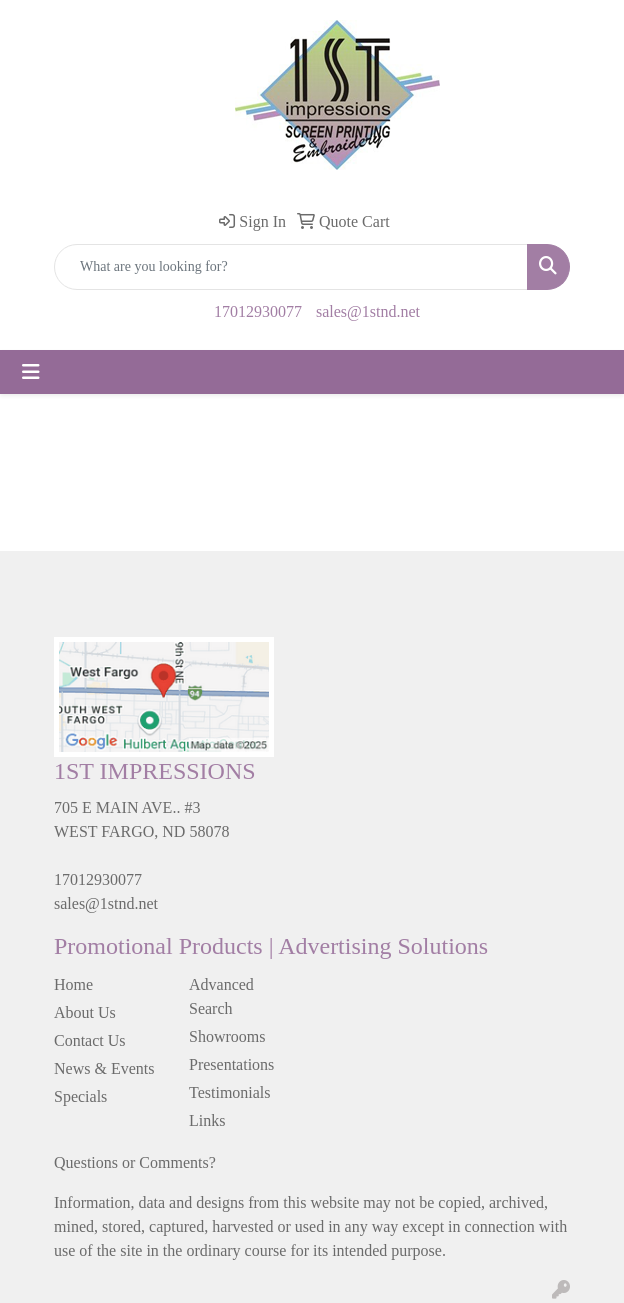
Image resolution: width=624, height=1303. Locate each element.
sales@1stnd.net (368, 311)
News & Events (104, 1068)
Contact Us (90, 1040)
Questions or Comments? (135, 1162)
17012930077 (258, 311)
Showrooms (227, 1036)
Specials (80, 1096)
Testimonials (230, 1092)
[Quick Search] (291, 267)
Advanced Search (221, 996)
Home (73, 984)
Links (207, 1120)
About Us (85, 1012)
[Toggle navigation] (31, 372)
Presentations (231, 1064)
